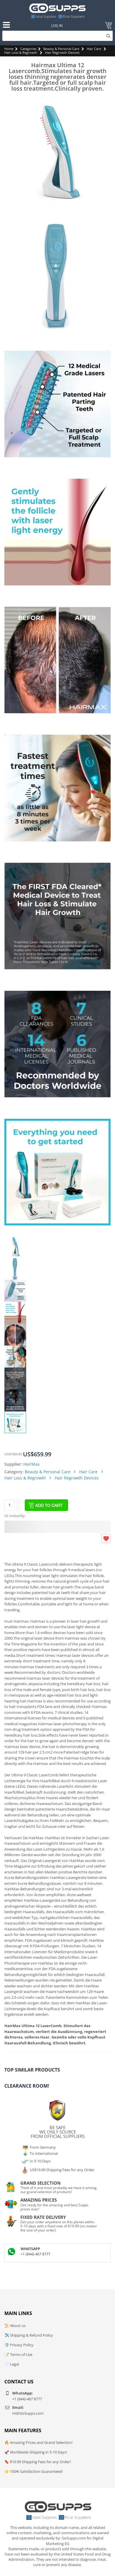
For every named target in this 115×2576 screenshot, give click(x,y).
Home (8, 48)
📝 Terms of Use (18, 2354)
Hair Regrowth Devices (62, 52)
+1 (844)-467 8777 (35, 2254)
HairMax (31, 1464)
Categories (28, 48)
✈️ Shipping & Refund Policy (28, 2335)
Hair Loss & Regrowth (20, 52)
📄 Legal (11, 2364)
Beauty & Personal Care (61, 48)
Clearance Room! (26, 2086)
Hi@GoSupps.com (28, 2413)
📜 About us (15, 2325)
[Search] (57, 36)
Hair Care (94, 48)
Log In (57, 25)
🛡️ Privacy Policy (18, 2344)
